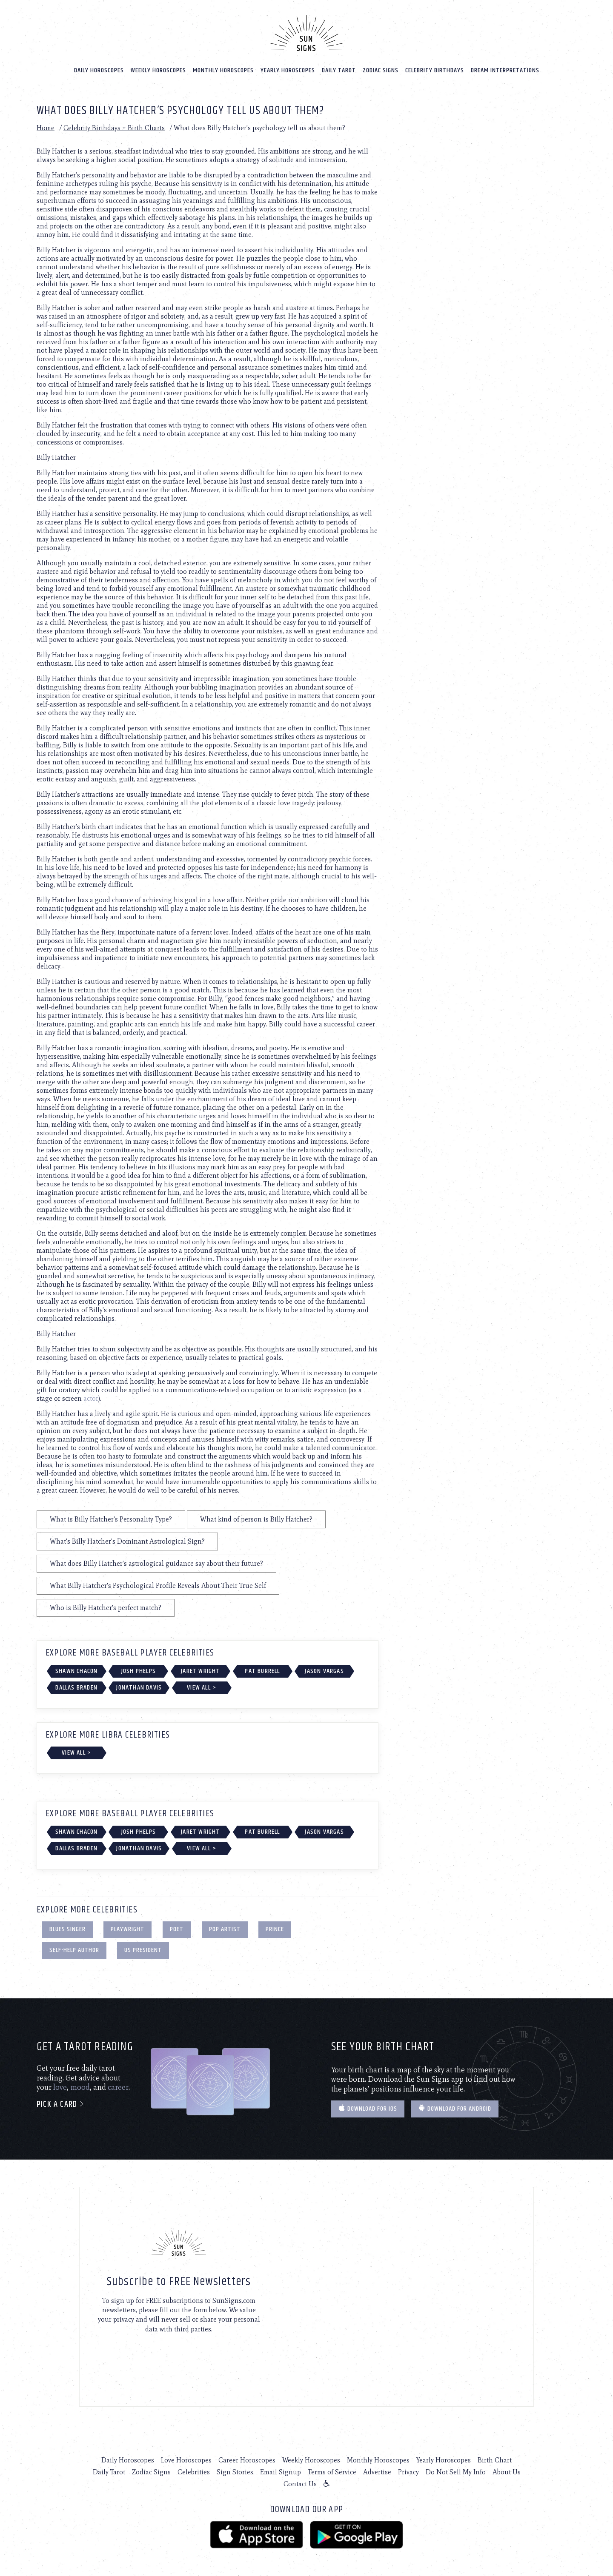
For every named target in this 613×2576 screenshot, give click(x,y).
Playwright (127, 1927)
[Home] (306, 31)
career (118, 2085)
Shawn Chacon (76, 1669)
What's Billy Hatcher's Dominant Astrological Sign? (127, 1540)
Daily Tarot (339, 68)
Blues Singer (67, 1927)
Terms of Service (332, 2470)
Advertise (377, 2470)
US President (143, 1948)
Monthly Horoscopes (223, 68)
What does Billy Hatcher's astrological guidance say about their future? (156, 1562)
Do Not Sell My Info (456, 2470)
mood (80, 2085)
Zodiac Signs (380, 68)
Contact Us (300, 2482)
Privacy (408, 2470)
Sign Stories (235, 2470)
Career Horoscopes (246, 2458)
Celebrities (194, 2470)
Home (45, 126)
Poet (176, 1927)
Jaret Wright (200, 1669)
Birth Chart (495, 2458)
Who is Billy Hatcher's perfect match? (105, 1606)
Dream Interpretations (505, 68)
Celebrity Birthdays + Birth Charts (114, 126)
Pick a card (61, 2102)
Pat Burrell (262, 1669)
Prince (275, 1927)
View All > (201, 1686)
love (60, 2085)
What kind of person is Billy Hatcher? (256, 1517)
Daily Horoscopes (99, 68)
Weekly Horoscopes (158, 68)
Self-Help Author (74, 1948)
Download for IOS (367, 2107)
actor (90, 1397)
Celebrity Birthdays (434, 68)
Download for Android (454, 2107)
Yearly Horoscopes (288, 68)
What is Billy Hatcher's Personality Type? (111, 1517)
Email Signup (280, 2470)
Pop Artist (225, 1927)
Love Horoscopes (186, 2458)
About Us (507, 2470)
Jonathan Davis (139, 1686)
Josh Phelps (138, 1669)
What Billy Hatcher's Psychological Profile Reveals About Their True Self (158, 1584)
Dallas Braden (76, 1686)
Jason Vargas (324, 1669)
